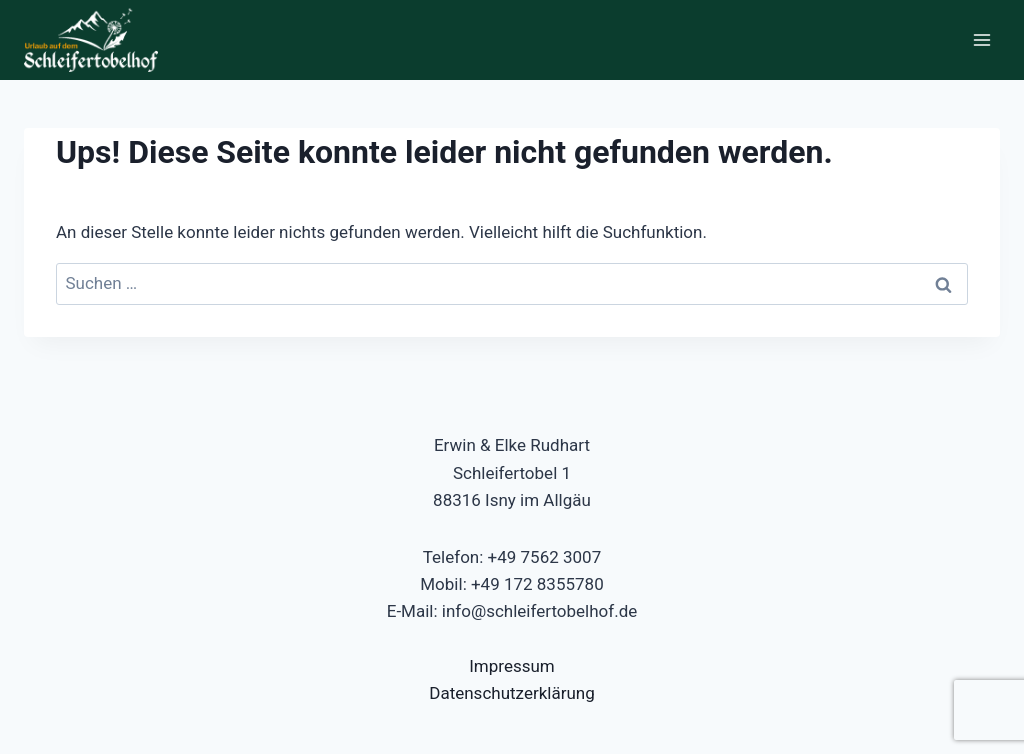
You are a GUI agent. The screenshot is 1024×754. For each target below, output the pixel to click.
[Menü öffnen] (981, 39)
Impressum (512, 666)
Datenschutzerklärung (511, 693)
